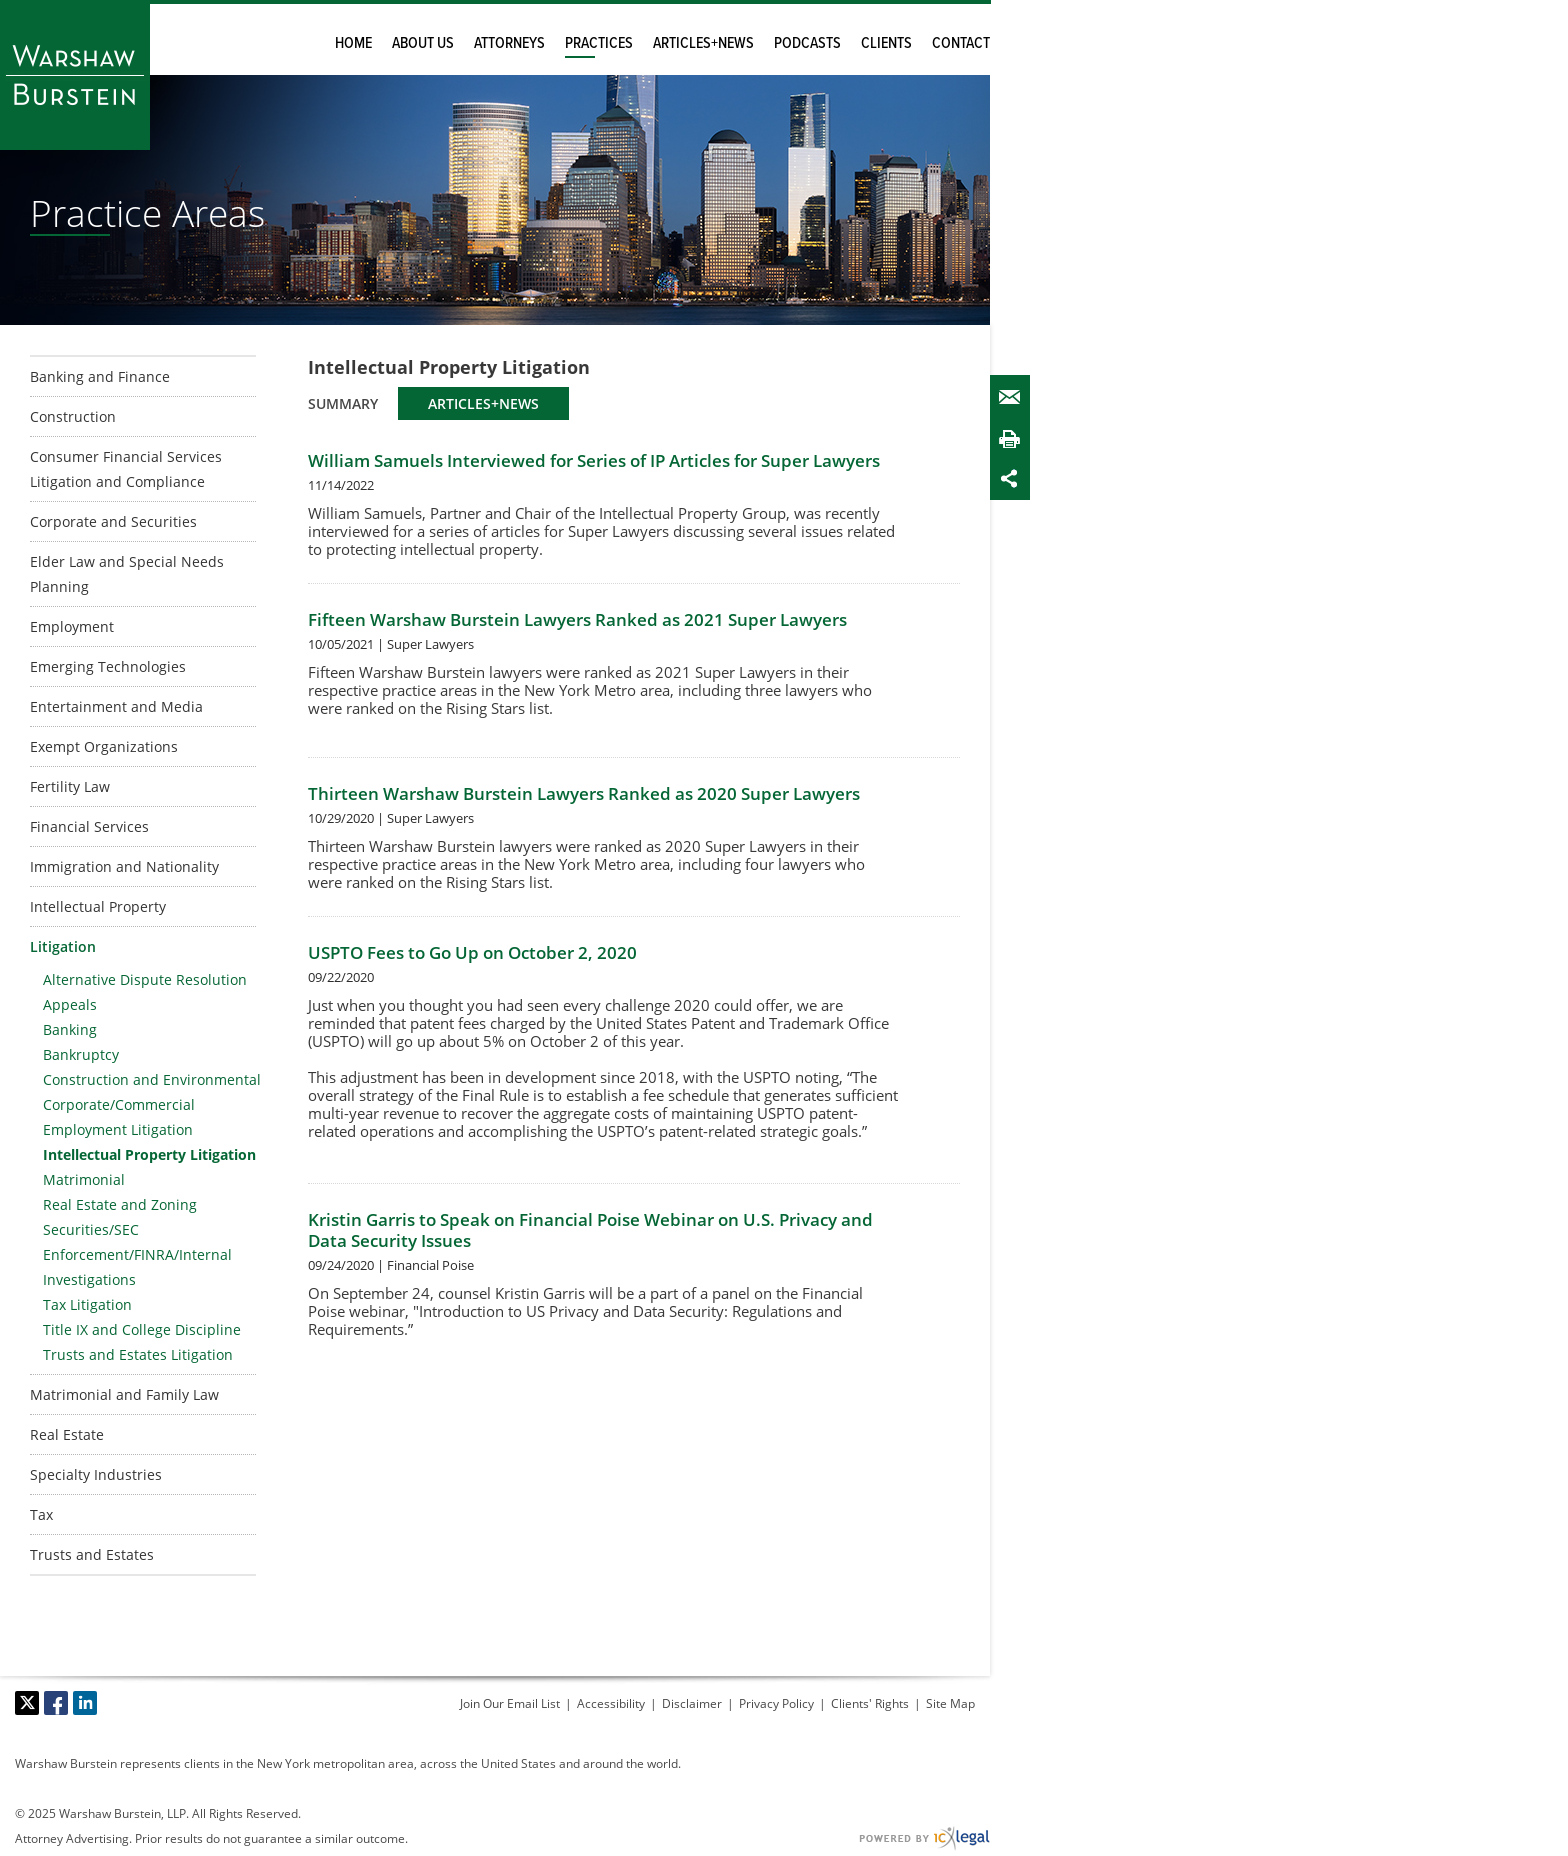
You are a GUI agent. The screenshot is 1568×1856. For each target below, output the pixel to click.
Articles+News (703, 43)
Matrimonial (84, 1179)
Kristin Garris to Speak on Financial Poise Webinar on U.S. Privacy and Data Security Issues (590, 1230)
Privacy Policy (776, 1703)
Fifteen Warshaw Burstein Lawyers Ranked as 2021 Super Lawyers (577, 619)
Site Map (950, 1703)
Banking (70, 1029)
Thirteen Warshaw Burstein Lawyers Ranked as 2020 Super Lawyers (584, 793)
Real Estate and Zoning (120, 1204)
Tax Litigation (87, 1304)
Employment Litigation (118, 1129)
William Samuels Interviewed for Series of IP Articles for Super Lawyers (594, 460)
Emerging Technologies (108, 666)
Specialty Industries (96, 1474)
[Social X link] (27, 1703)
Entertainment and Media (116, 706)
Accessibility (611, 1703)
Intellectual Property (98, 906)
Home (353, 43)
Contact (961, 43)
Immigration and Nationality (124, 866)
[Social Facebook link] (56, 1703)
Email (1014, 397)
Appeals (70, 1004)
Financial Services (89, 826)
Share (1014, 478)
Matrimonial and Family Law (124, 1394)
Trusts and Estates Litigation (138, 1354)
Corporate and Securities (113, 521)
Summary (343, 403)
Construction (73, 416)
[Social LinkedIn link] (85, 1703)
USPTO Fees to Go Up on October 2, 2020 (472, 952)
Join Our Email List (510, 1703)
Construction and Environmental (152, 1079)
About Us (423, 43)
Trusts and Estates (92, 1554)
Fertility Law (70, 786)
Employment (72, 626)
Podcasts (807, 43)
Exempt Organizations (104, 746)
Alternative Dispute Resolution (145, 979)
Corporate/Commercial (119, 1104)
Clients (886, 43)
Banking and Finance (100, 376)
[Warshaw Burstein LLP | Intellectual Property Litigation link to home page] (75, 75)
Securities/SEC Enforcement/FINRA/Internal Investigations (137, 1254)
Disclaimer (692, 1703)
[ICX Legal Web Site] (924, 1838)
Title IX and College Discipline (142, 1329)
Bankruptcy (81, 1054)
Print (1014, 438)
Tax (41, 1514)
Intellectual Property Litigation (149, 1154)
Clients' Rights (870, 1703)
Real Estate (67, 1434)
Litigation (63, 946)
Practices (599, 43)
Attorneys (509, 43)
